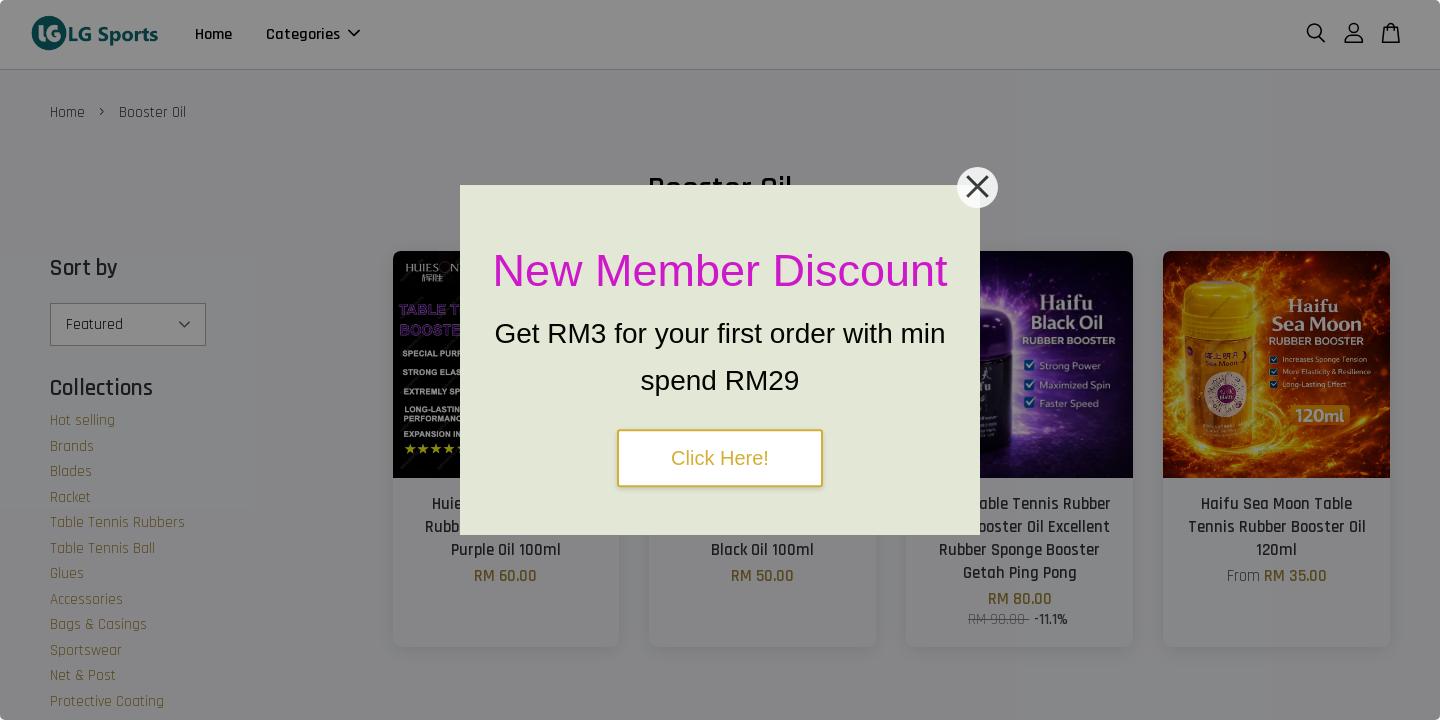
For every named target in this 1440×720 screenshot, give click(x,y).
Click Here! (720, 458)
